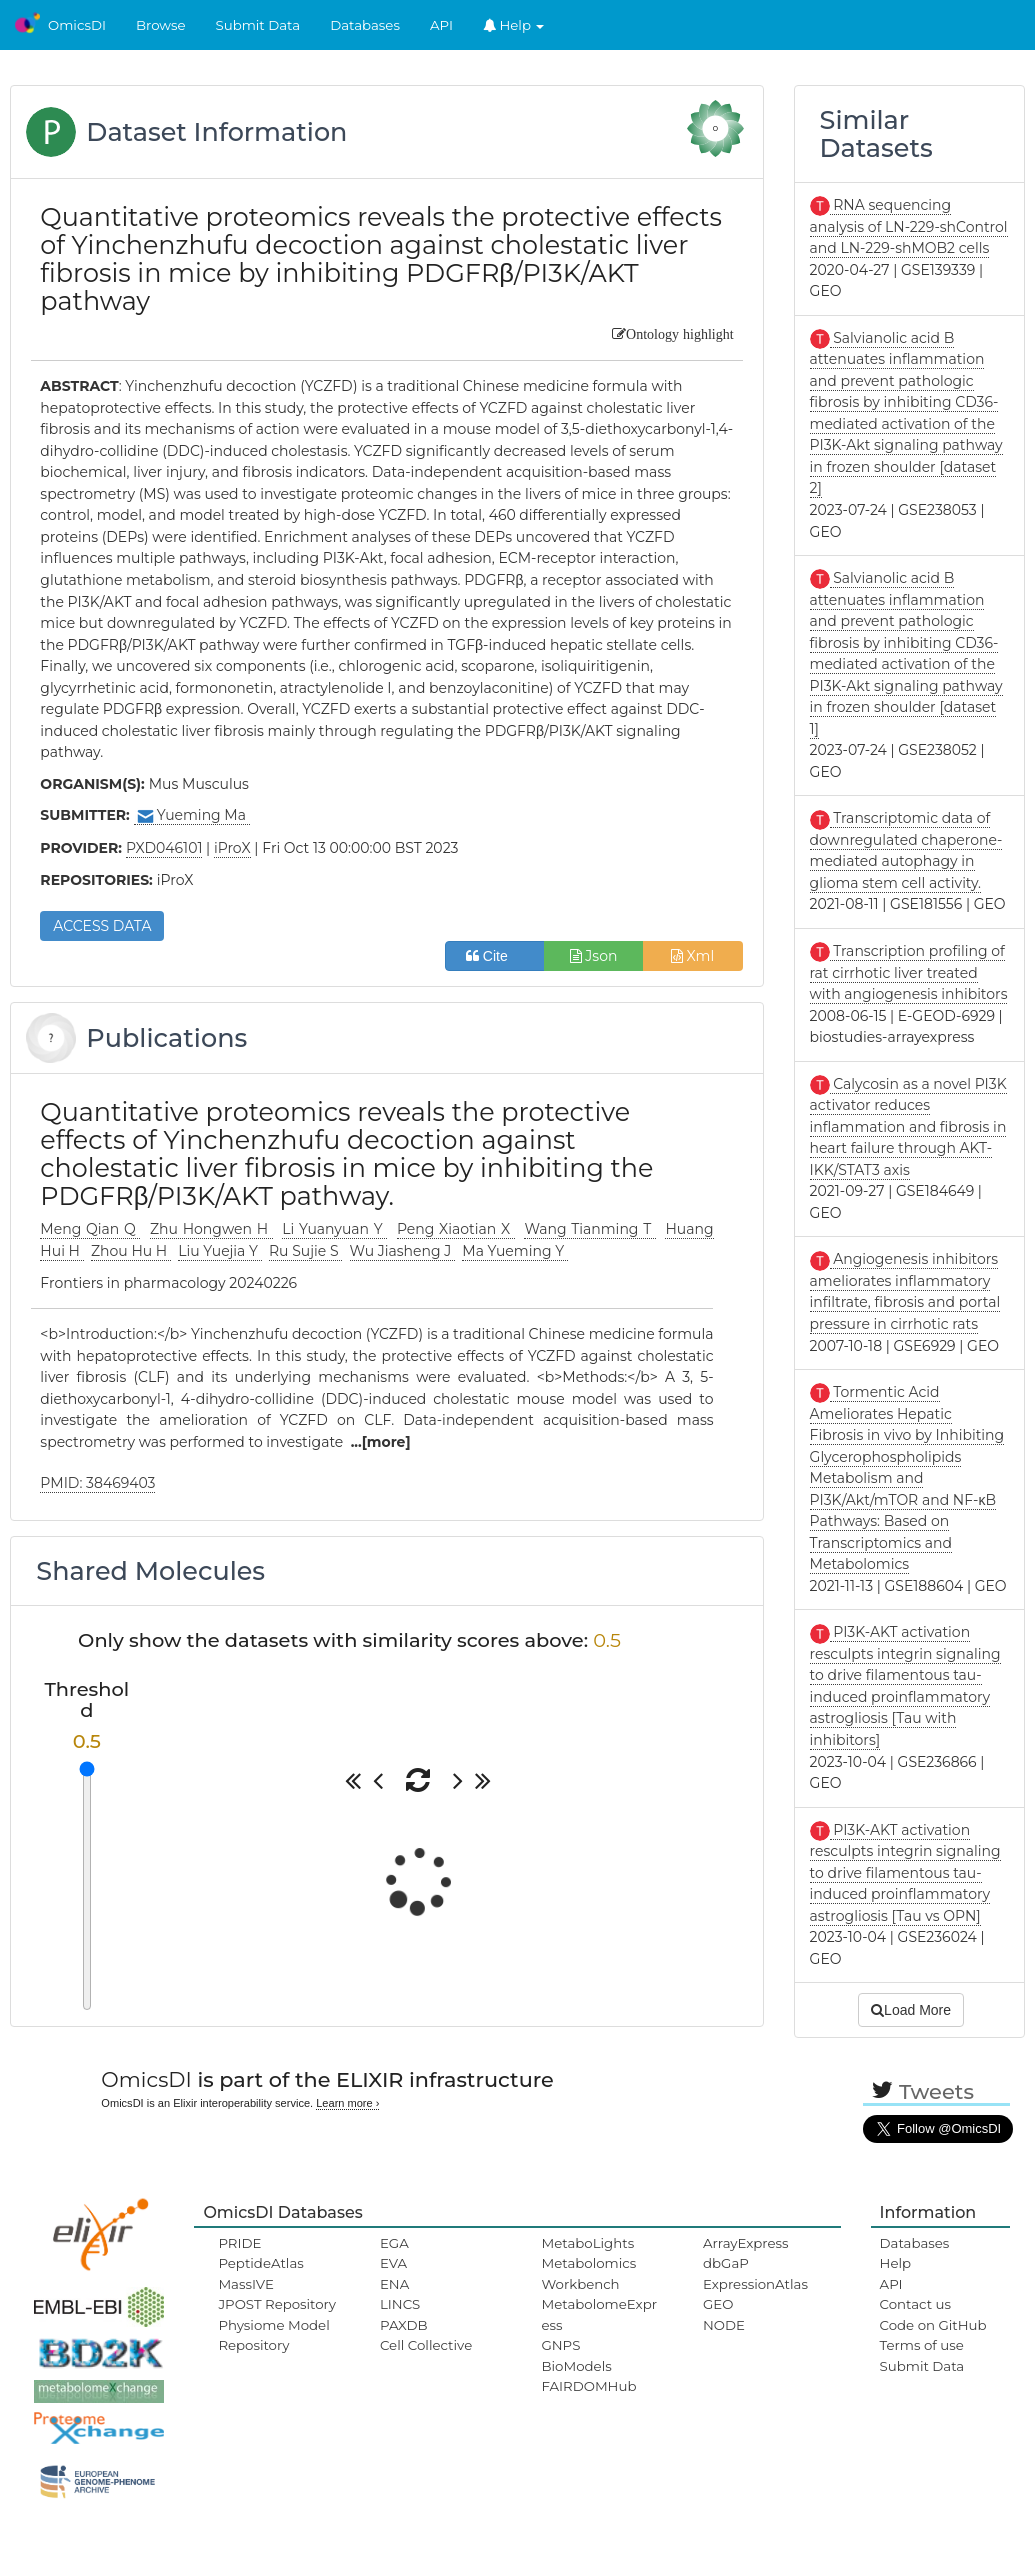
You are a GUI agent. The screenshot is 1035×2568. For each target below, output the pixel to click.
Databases (365, 25)
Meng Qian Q (90, 1229)
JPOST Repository (277, 2304)
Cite (494, 956)
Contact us (915, 2304)
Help (514, 25)
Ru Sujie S (305, 1251)
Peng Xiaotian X (456, 1229)
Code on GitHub (933, 2325)
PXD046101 (164, 848)
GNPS (560, 2345)
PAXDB (404, 2325)
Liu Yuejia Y (219, 1251)
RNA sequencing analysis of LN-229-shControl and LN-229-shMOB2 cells (909, 226)
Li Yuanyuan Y (334, 1229)
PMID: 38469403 (97, 1483)
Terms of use (922, 2345)
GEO (718, 2304)
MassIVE (245, 2284)
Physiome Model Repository (273, 2335)
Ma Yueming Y (514, 1251)
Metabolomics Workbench (588, 2273)
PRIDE (239, 2243)
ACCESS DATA (102, 926)
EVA (393, 2263)
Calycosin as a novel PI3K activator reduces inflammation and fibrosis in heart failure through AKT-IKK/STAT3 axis (908, 1127)
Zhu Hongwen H (211, 1229)
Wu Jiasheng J (402, 1251)
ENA (394, 2284)
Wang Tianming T (590, 1229)
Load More (911, 2010)
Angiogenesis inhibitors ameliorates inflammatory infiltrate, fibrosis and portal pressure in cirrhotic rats (905, 1291)
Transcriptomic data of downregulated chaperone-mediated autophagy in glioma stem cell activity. (906, 850)
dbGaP (726, 2263)
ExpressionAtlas (755, 2284)
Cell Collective (426, 2345)
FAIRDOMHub (588, 2386)
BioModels (576, 2366)
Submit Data (258, 25)
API (441, 25)
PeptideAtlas (260, 2263)
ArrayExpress (746, 2243)
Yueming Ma (192, 815)
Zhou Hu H (131, 1251)
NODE (724, 2325)
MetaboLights (587, 2243)
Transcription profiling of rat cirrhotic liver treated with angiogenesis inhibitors (909, 972)
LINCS (400, 2304)
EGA (394, 2243)
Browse (161, 25)
